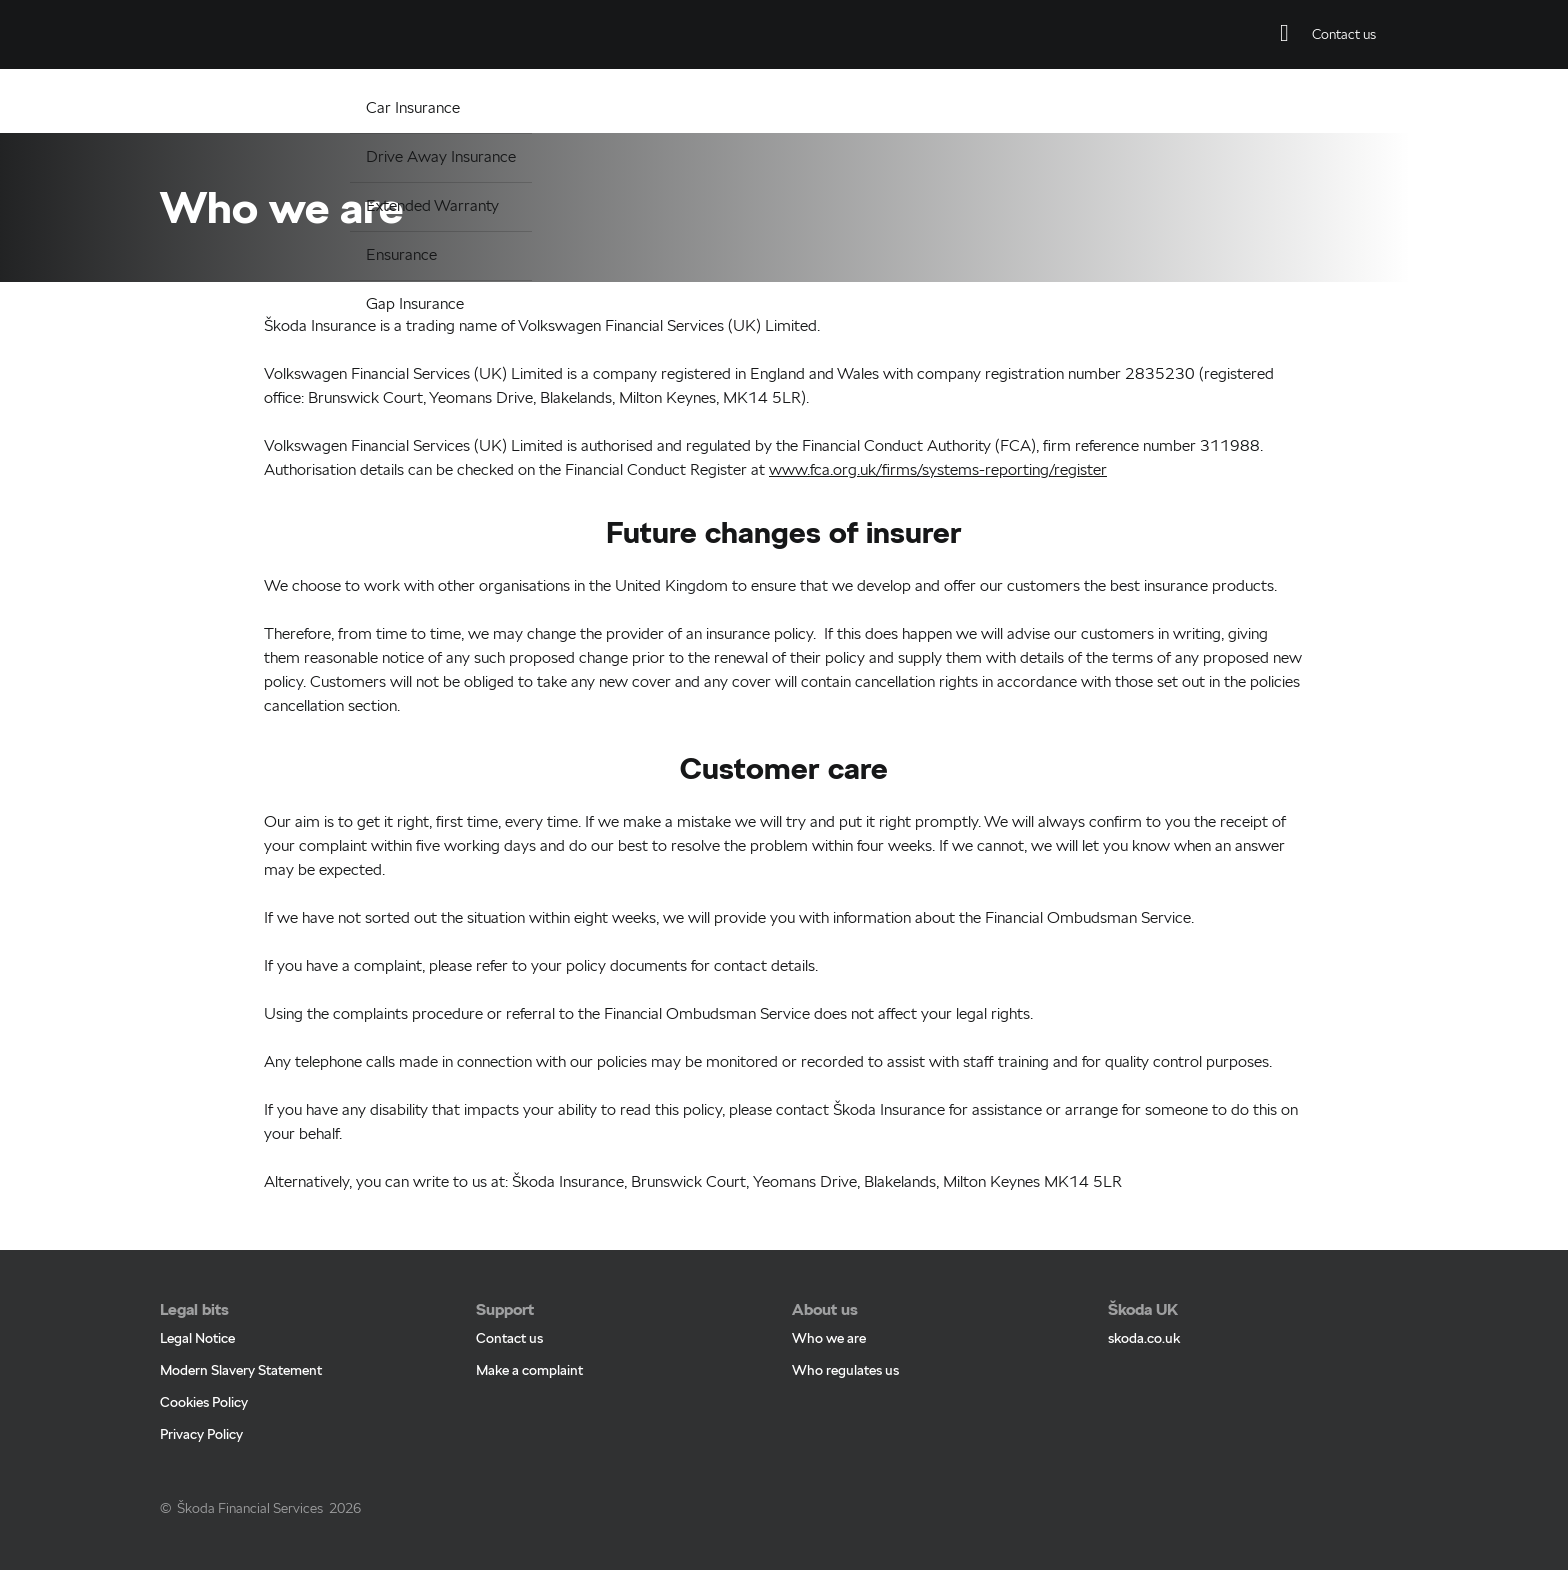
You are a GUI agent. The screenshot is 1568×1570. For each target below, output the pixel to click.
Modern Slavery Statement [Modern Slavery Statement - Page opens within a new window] (241, 1349)
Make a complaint (529, 1349)
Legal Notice (197, 1317)
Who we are (829, 1317)
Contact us (509, 1317)
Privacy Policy (201, 1413)
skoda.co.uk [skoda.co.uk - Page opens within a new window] (1144, 1317)
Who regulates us (845, 1349)
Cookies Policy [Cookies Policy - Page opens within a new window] (204, 1381)
